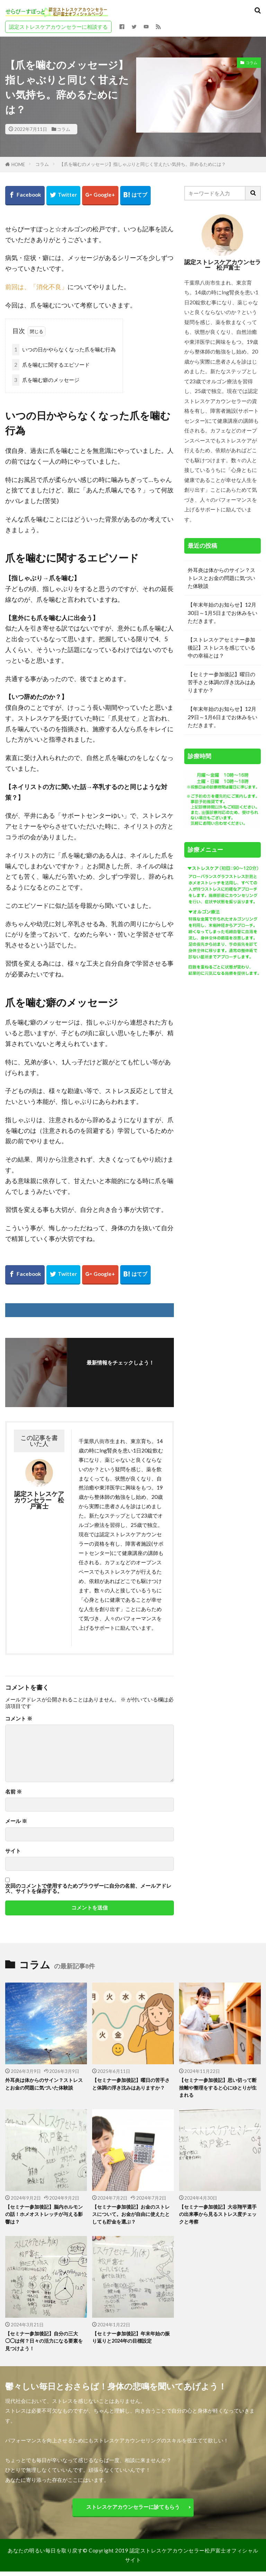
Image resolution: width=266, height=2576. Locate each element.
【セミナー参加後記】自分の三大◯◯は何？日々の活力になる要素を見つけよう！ (44, 2344)
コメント (18, 1718)
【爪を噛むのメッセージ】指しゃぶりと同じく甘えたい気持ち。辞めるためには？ (142, 164)
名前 (13, 1791)
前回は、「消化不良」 (36, 286)
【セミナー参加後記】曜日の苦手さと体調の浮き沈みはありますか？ (221, 682)
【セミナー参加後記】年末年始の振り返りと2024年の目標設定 (131, 2340)
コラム (63, 129)
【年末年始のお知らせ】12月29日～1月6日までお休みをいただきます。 (222, 717)
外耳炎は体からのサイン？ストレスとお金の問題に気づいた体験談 (221, 578)
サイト (13, 1850)
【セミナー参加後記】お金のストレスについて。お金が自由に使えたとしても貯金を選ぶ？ (131, 2216)
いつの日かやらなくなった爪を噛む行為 (64, 349)
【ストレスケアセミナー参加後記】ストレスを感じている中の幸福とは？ (221, 647)
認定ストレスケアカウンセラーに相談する (58, 27)
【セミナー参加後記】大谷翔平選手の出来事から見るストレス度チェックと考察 (218, 2216)
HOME (18, 164)
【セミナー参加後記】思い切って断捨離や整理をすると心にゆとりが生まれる (218, 2088)
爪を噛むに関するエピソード (51, 364)
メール (16, 1821)
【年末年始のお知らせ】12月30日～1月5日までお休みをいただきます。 (222, 612)
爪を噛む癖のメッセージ (45, 380)
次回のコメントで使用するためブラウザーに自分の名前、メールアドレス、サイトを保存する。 (88, 1888)
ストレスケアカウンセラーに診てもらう (133, 2511)
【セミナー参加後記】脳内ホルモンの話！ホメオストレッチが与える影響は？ (44, 2216)
